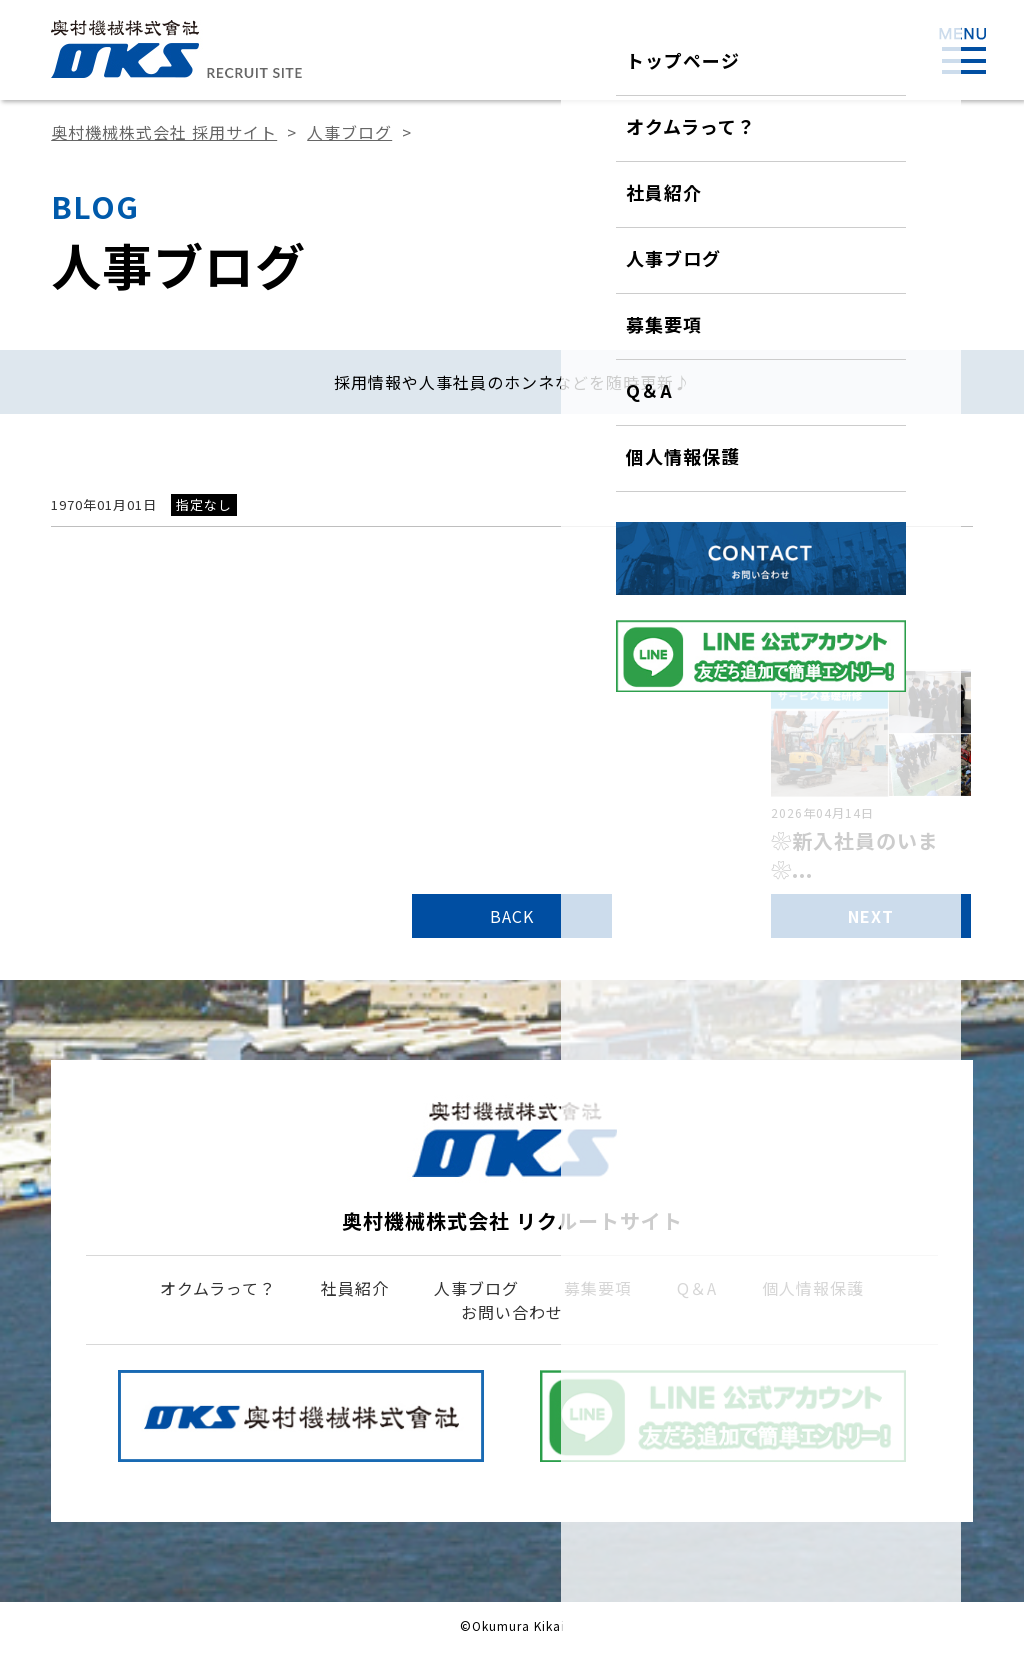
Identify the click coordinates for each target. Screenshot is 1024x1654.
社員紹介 (355, 1288)
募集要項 (598, 1288)
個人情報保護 (813, 1288)
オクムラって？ (218, 1288)
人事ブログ (349, 132)
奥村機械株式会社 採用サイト (164, 132)
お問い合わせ (512, 1312)
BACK (512, 916)
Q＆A (697, 1288)
